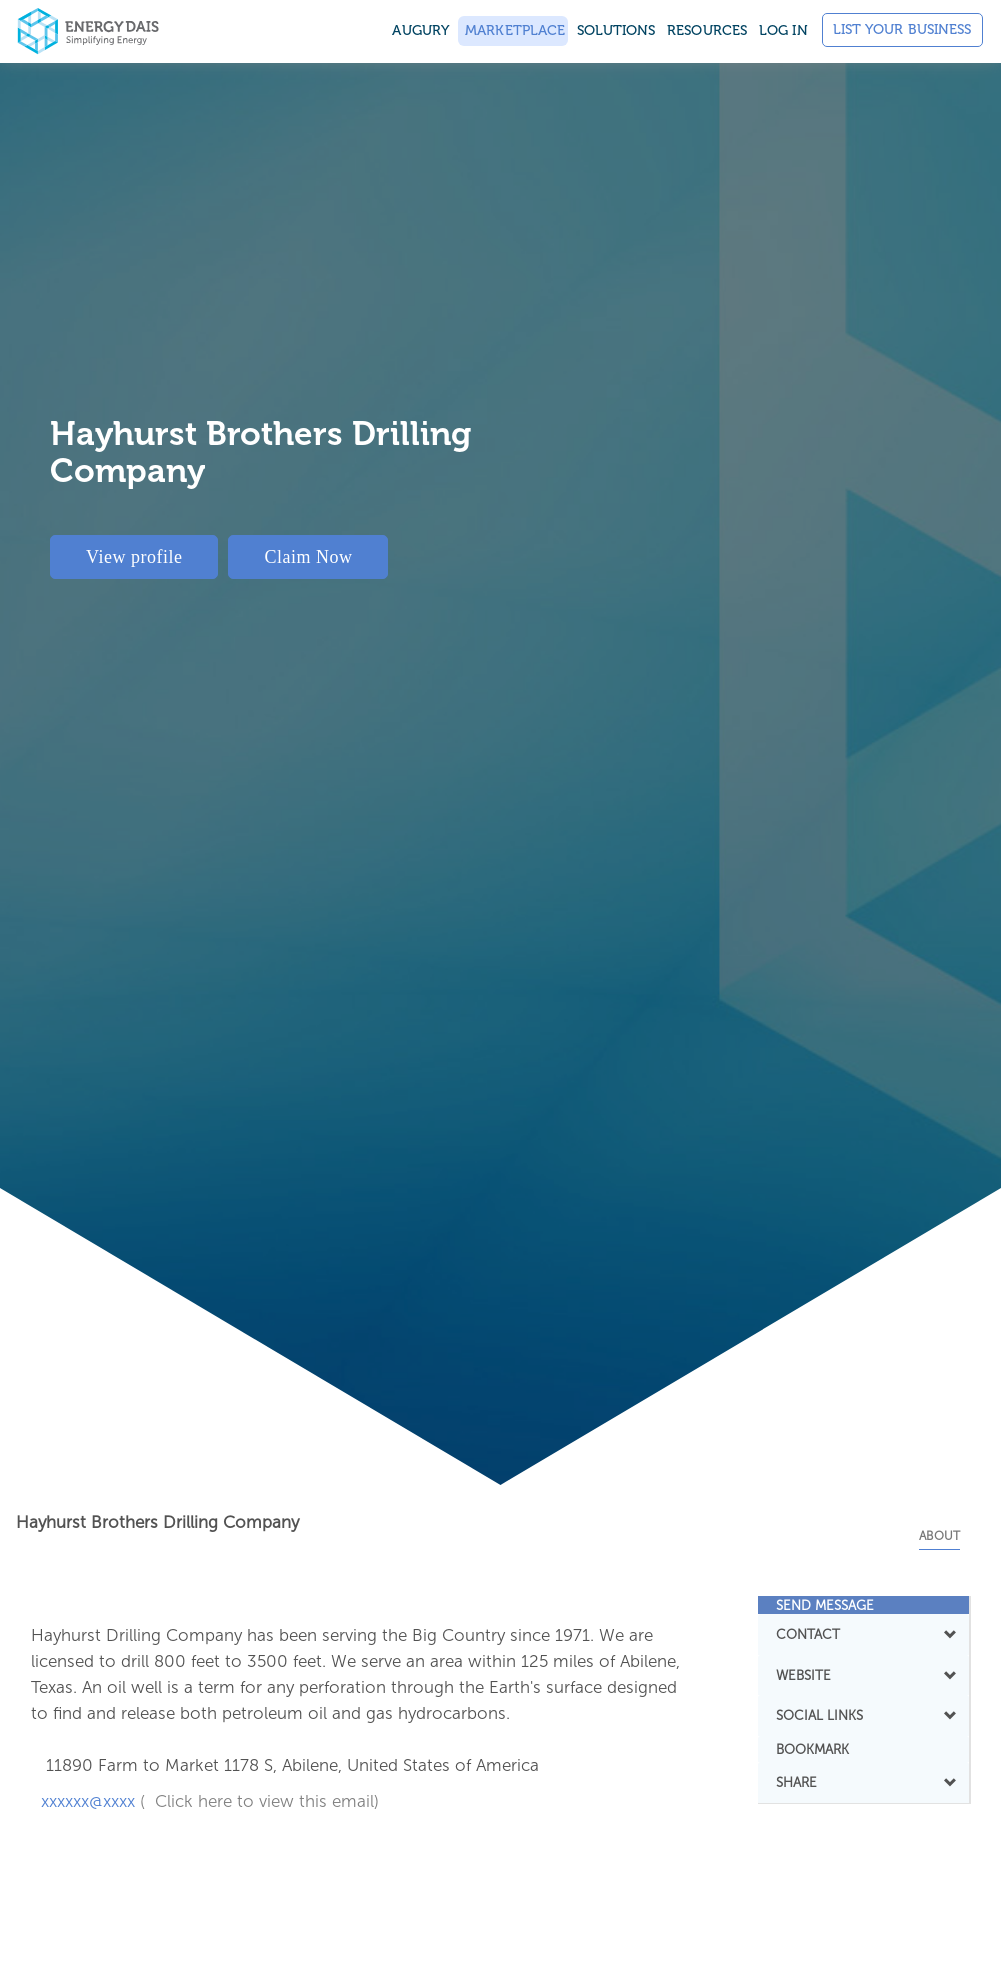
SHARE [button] (863, 1782)
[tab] (863, 1605)
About (939, 1536)
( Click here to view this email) (259, 1801)
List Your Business (902, 29)
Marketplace (513, 30)
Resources (707, 30)
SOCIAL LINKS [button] (863, 1715)
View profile (134, 557)
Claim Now (308, 557)
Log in (783, 30)
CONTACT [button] (863, 1634)
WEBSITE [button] (863, 1675)
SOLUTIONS (616, 30)
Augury (420, 30)
